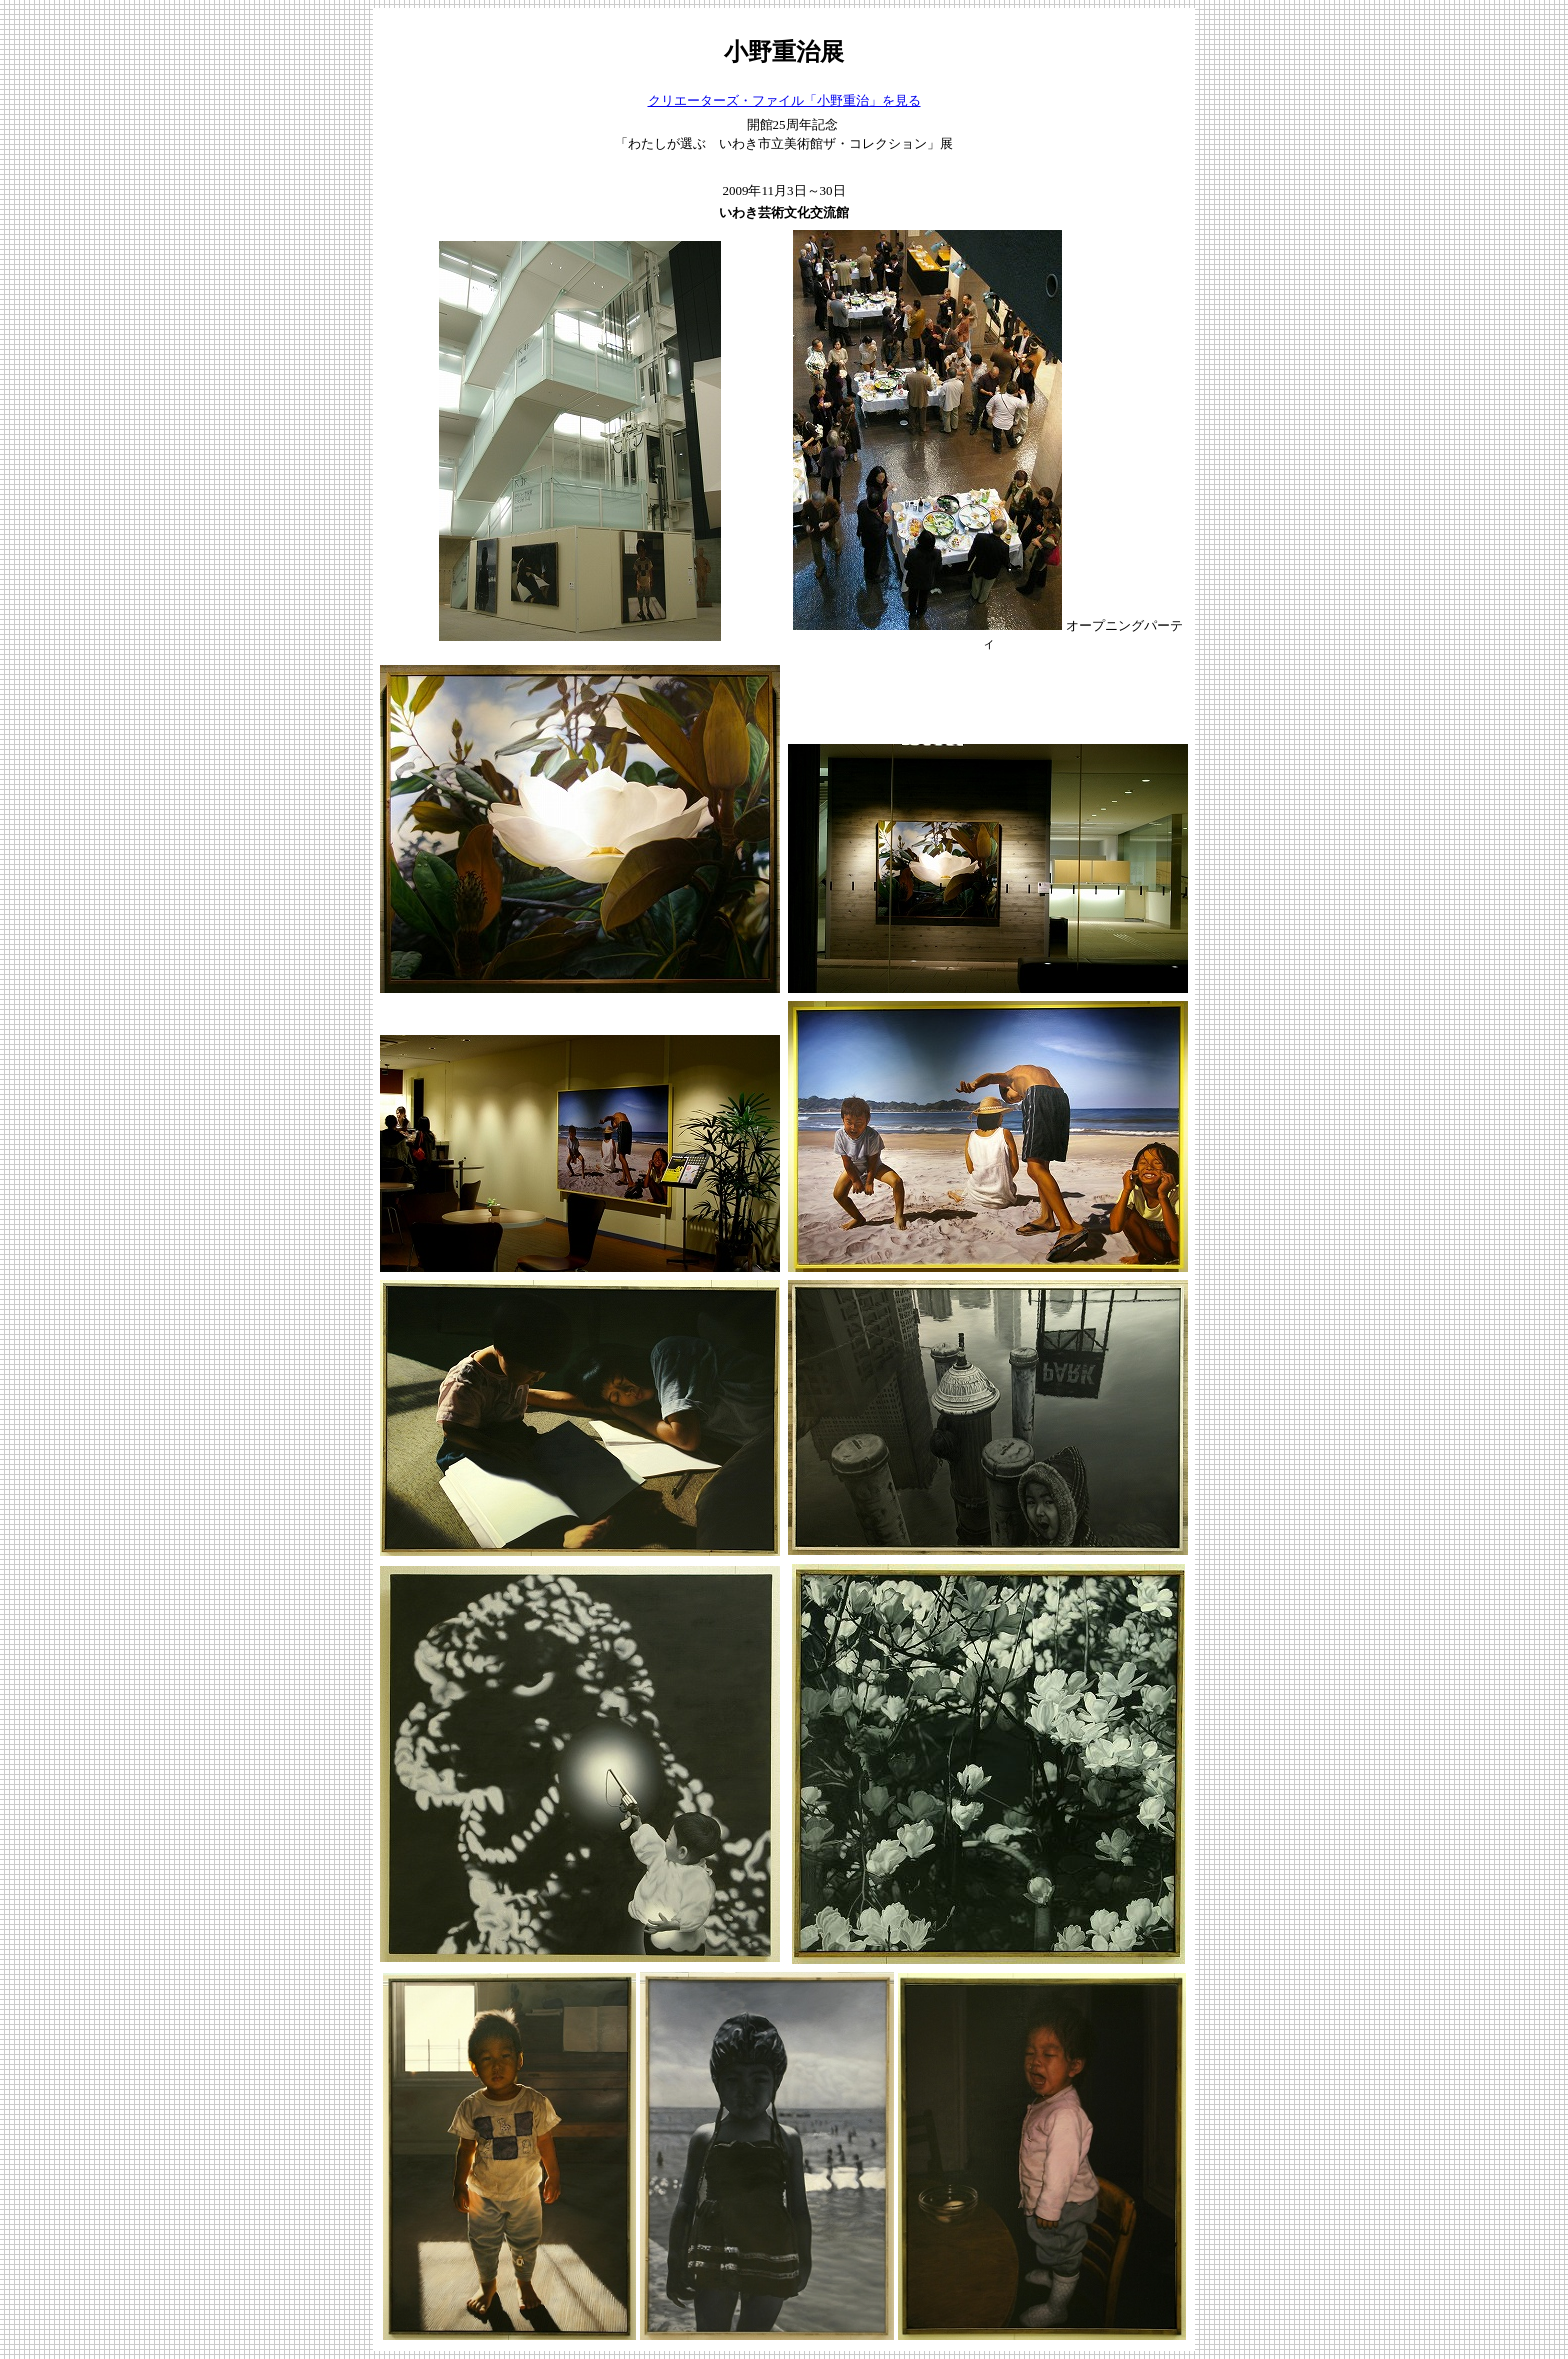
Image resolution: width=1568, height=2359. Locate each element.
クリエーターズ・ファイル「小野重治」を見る (784, 100)
